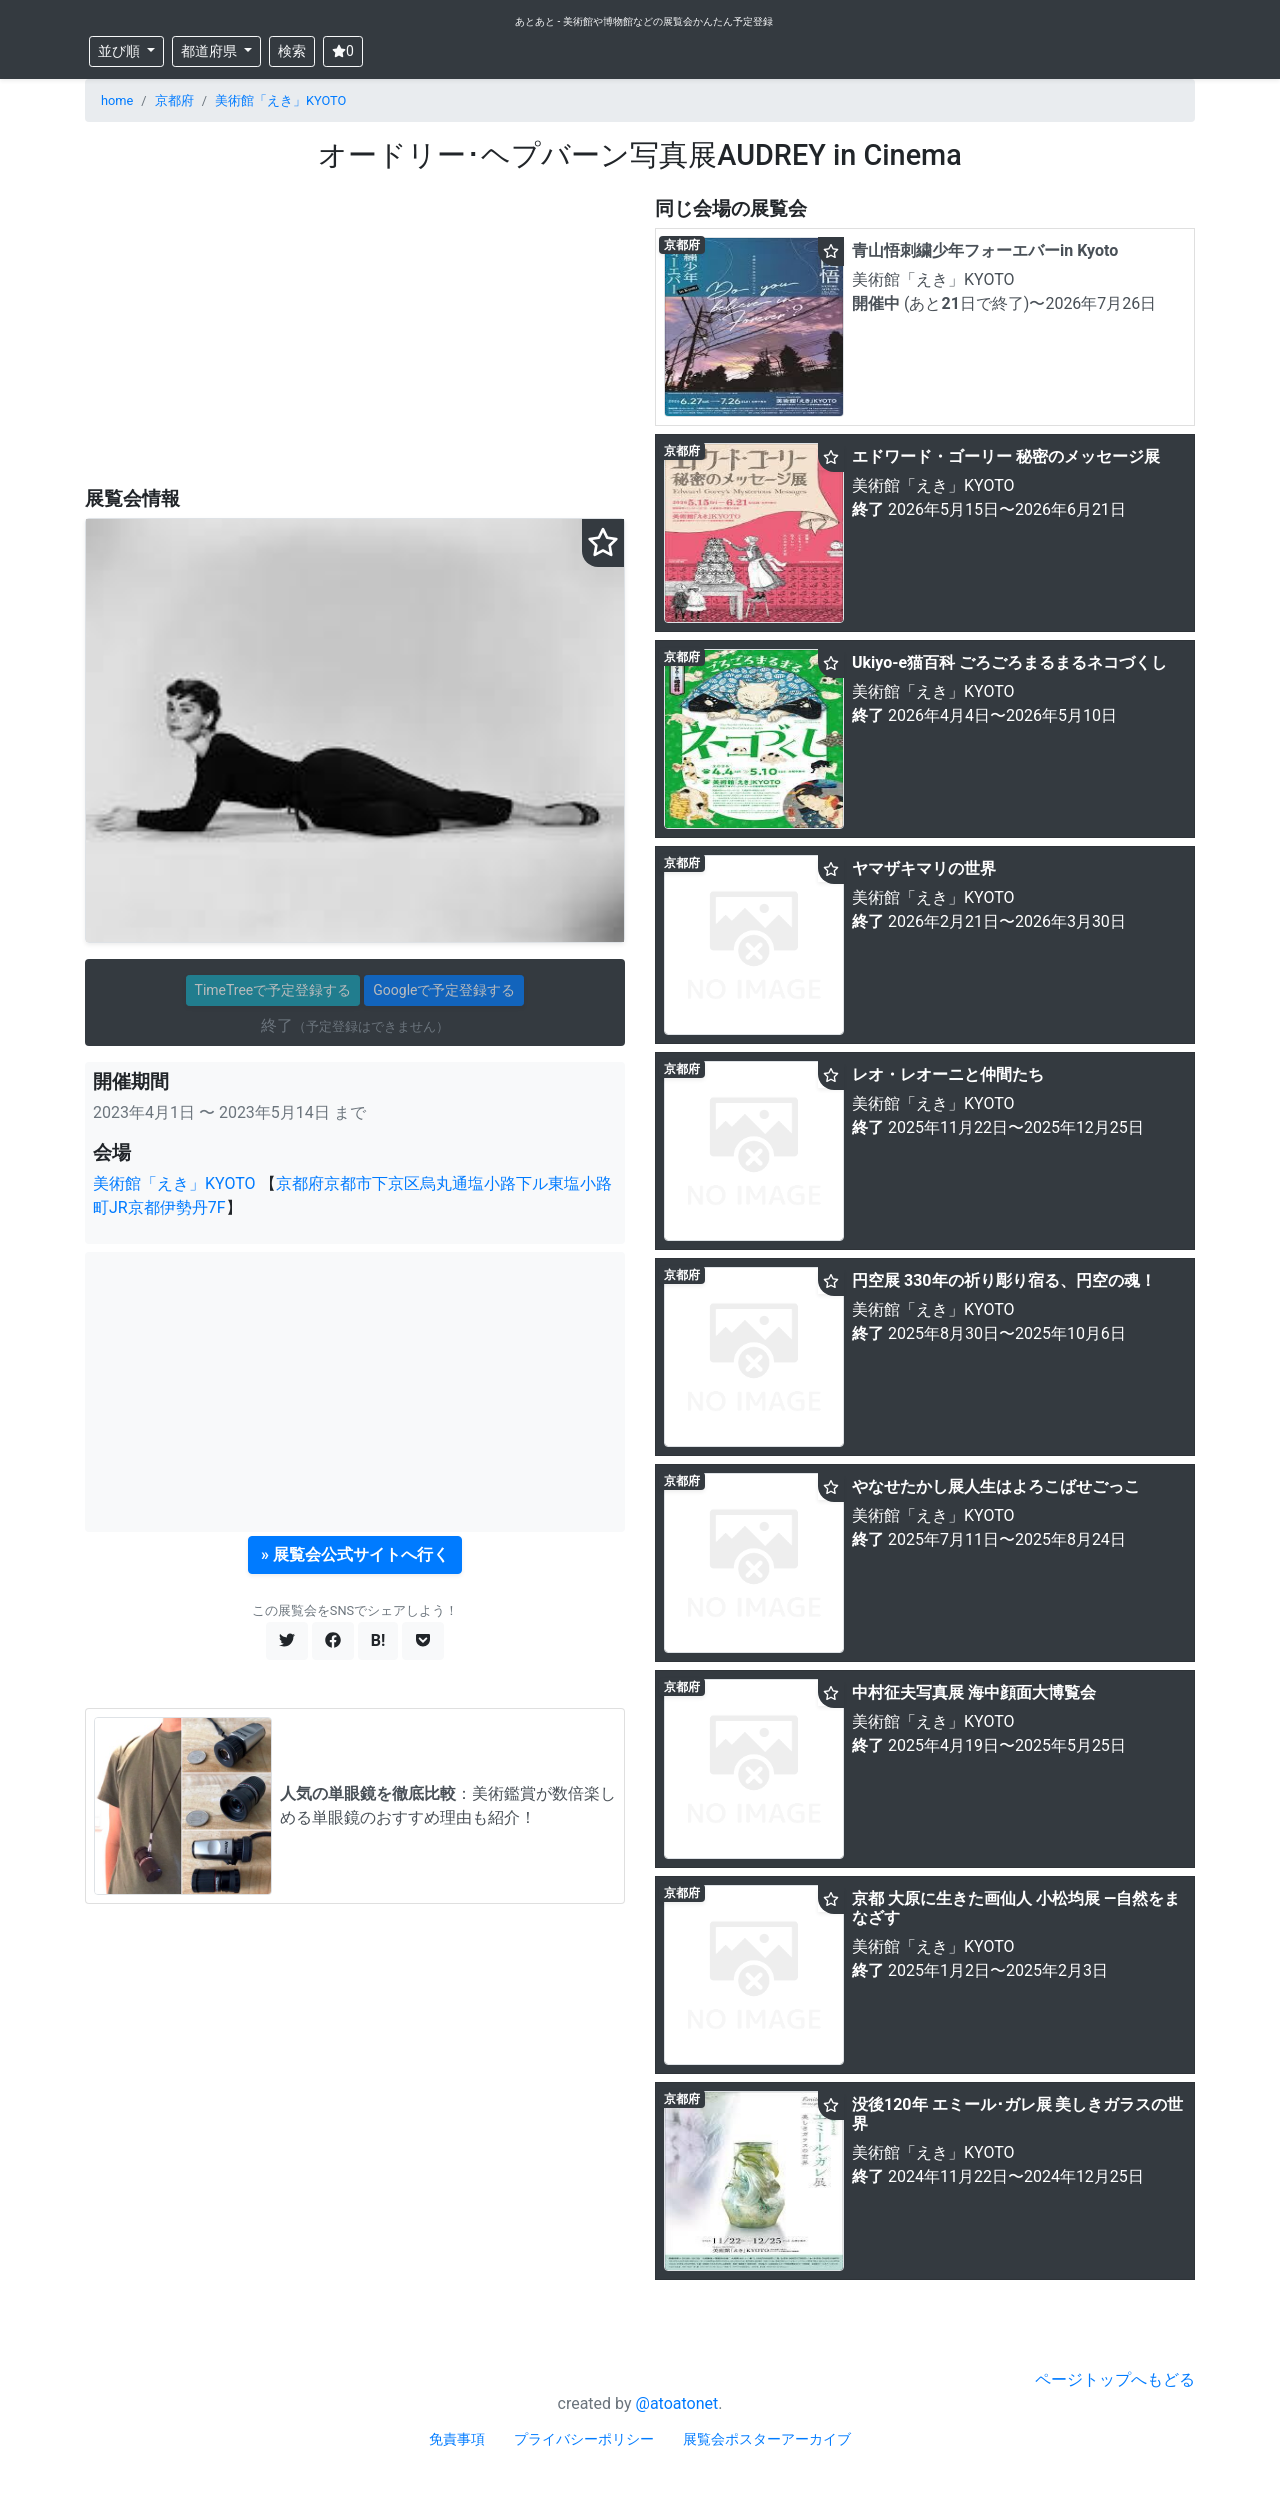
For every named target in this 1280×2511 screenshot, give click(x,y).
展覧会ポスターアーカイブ (767, 2439)
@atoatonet (677, 2403)
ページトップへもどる (1115, 2379)
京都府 (174, 100)
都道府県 (210, 51)
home (117, 100)
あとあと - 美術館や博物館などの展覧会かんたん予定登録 (644, 21)
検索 (292, 51)
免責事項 (457, 2439)
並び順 (120, 51)
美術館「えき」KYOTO (280, 100)
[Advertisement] (355, 331)
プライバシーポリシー (584, 2439)
